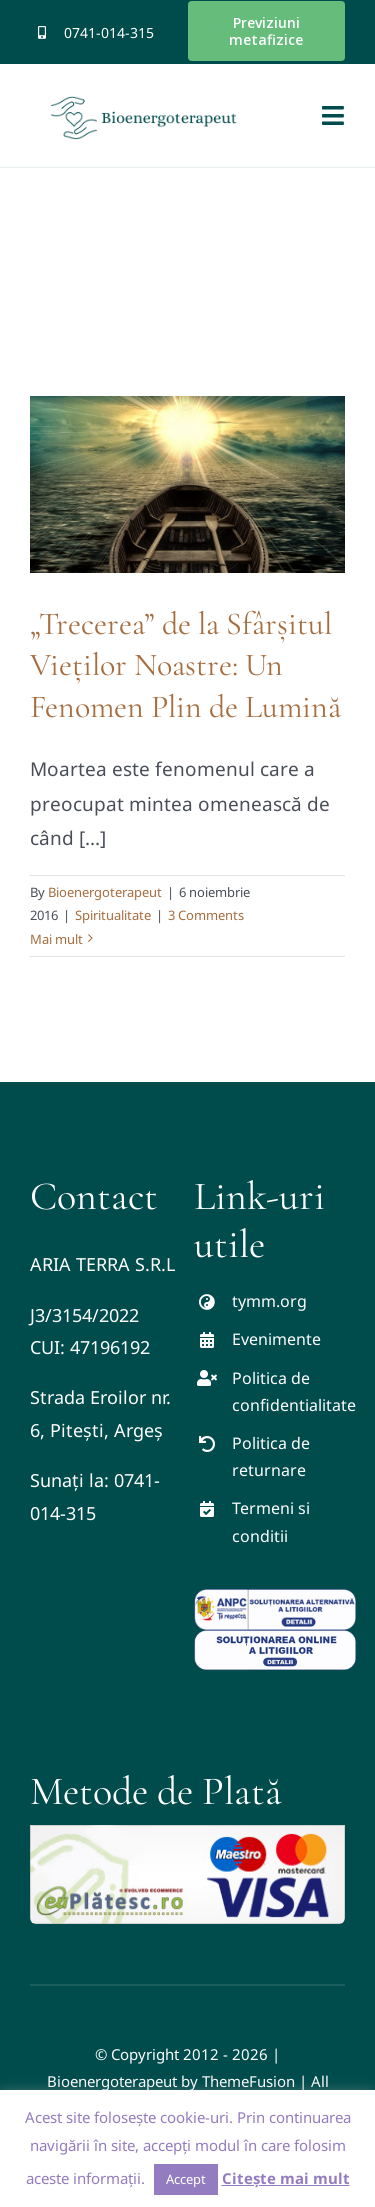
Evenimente (276, 1339)
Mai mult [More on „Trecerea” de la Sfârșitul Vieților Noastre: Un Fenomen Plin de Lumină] (56, 939)
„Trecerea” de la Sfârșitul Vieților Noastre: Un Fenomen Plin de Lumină (185, 665)
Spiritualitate (113, 915)
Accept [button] (186, 2179)
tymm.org (269, 1301)
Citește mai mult (286, 2178)
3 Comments (206, 915)
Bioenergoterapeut (105, 892)
